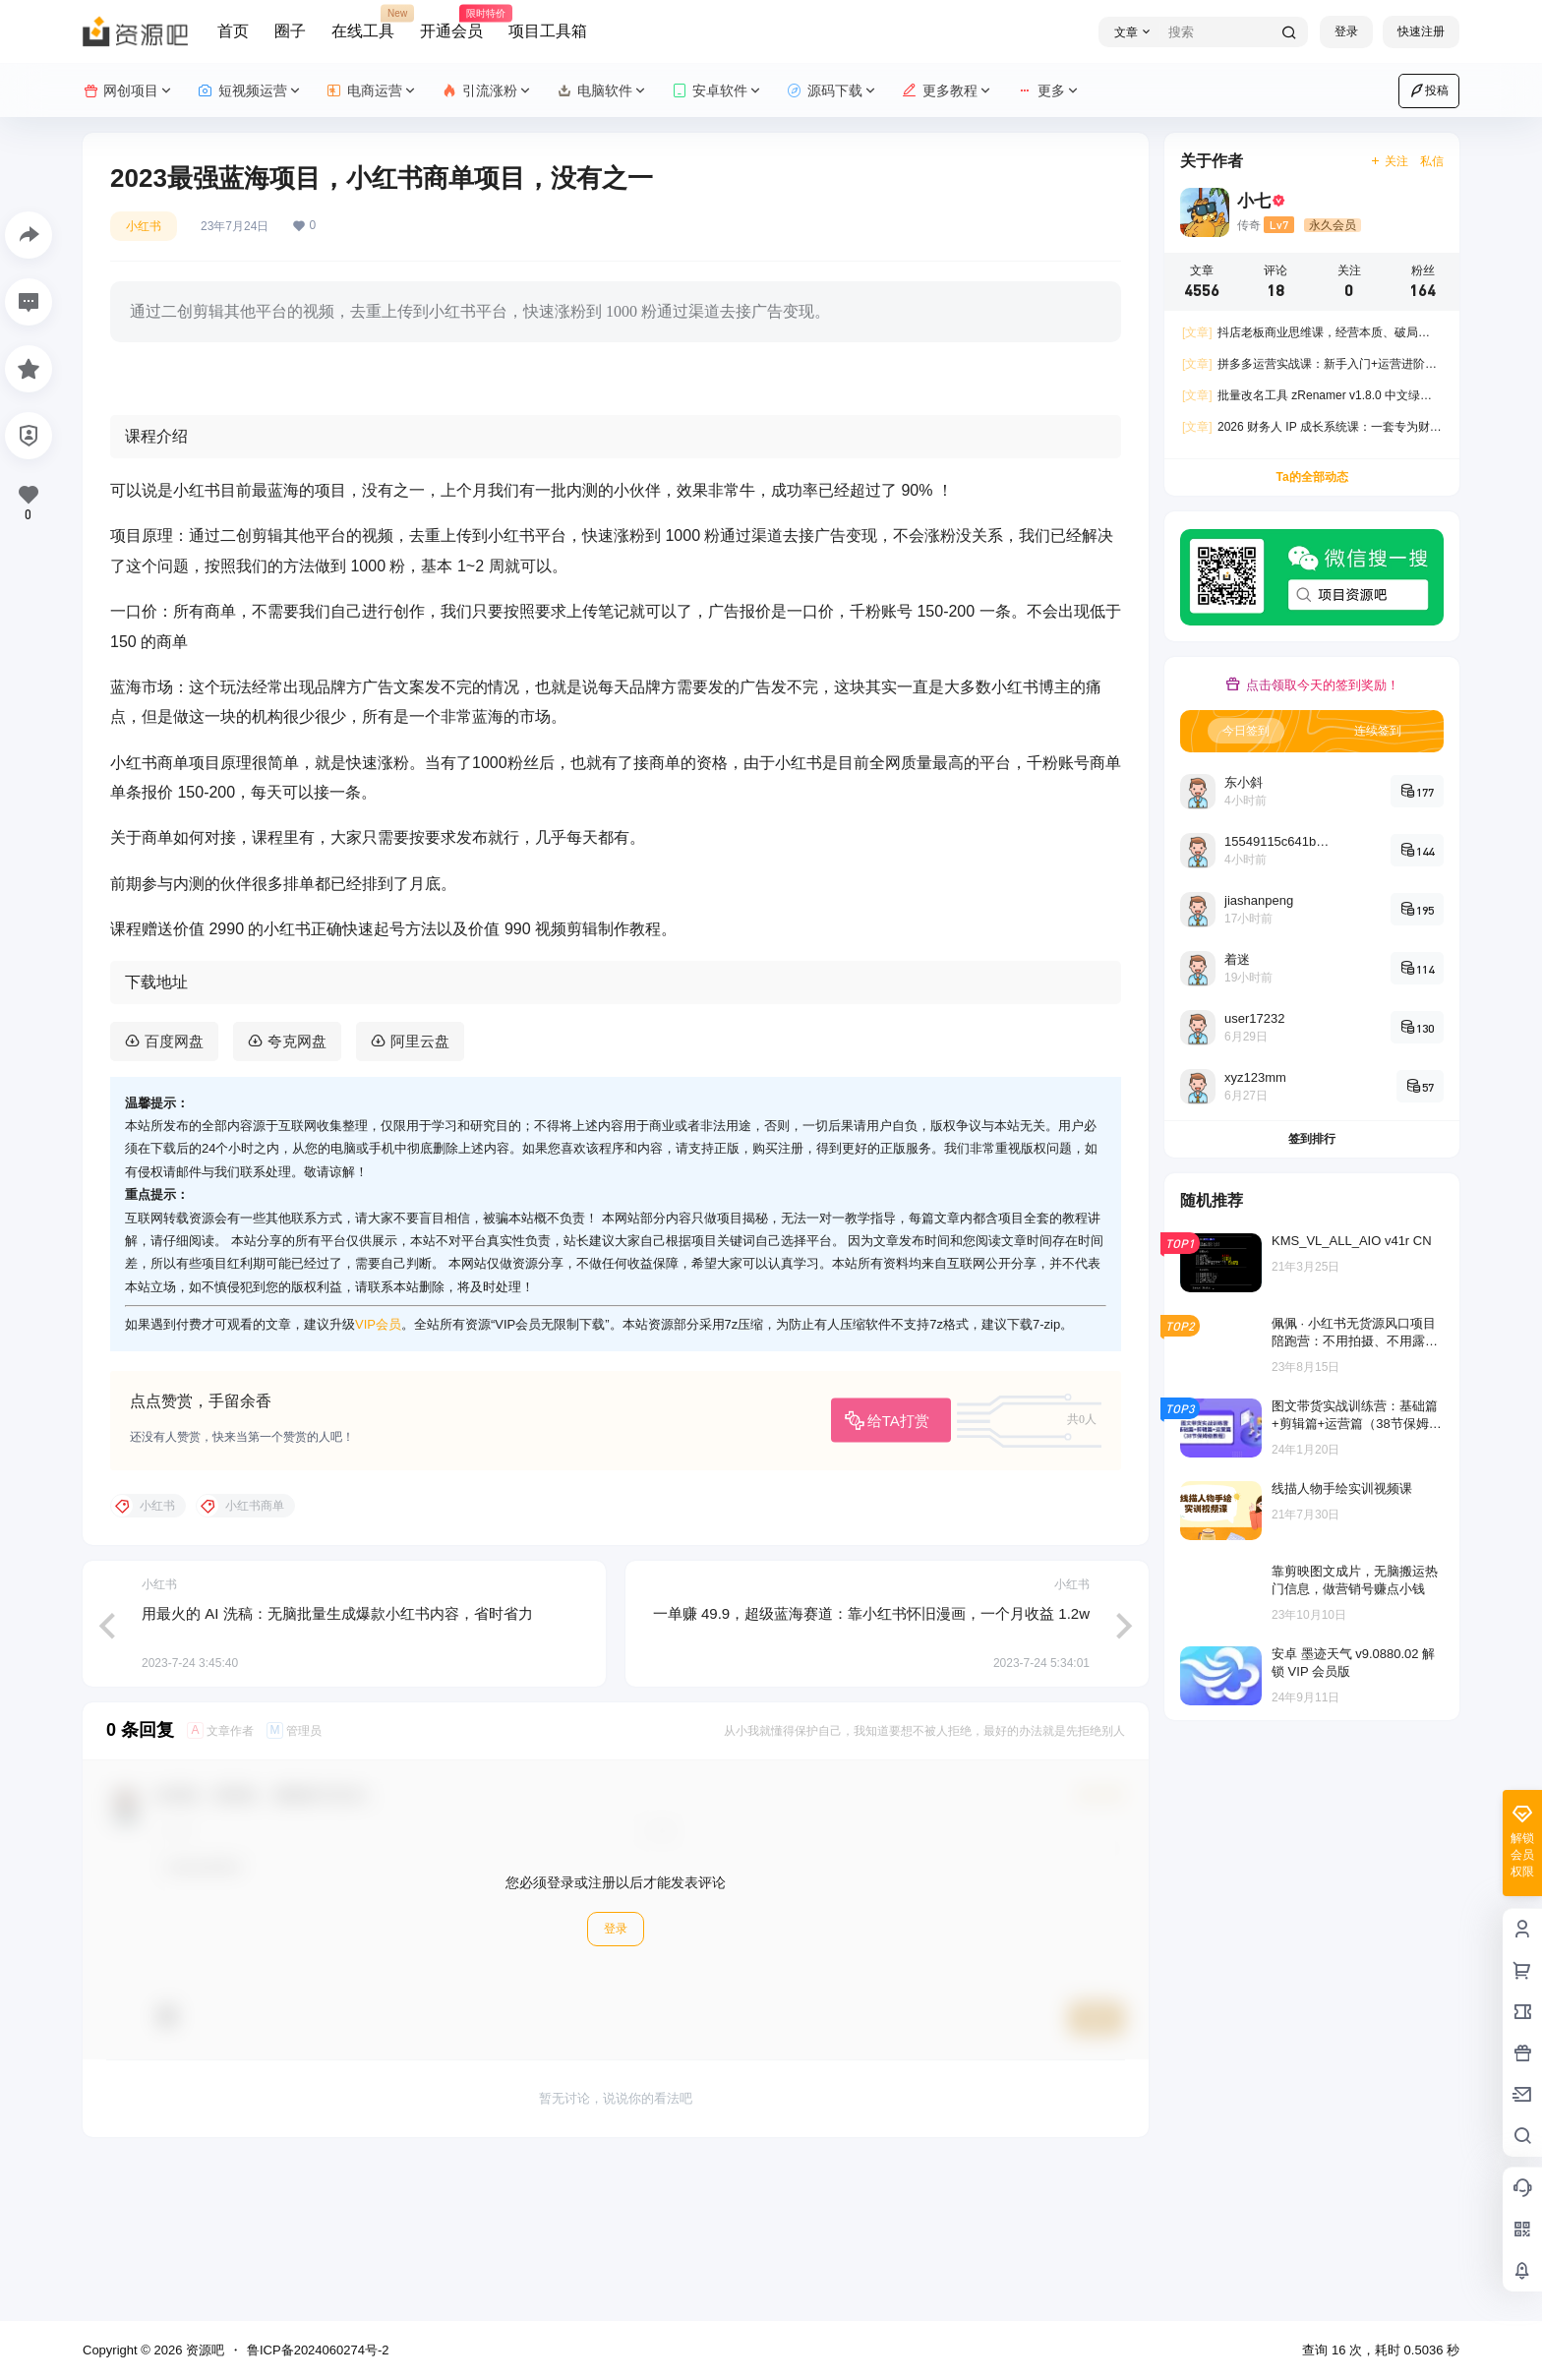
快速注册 (1421, 31)
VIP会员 (378, 1479)
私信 (1432, 161)
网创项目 (128, 91)
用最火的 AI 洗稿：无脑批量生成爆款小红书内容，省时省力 (337, 1767)
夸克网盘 (296, 1195)
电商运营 (372, 91)
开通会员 (451, 22)
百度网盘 (174, 1195)
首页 (233, 31)
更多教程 (947, 91)
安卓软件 (717, 91)
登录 (1346, 31)
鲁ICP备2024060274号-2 (318, 2350)
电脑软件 (602, 91)
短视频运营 (250, 91)
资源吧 (203, 2350)
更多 (1049, 91)
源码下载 (832, 91)
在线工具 (362, 22)
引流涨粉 (487, 91)
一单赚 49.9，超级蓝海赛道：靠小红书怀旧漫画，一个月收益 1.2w (871, 1767)
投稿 (1429, 90)
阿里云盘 (419, 1195)
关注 (1389, 161)
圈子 (290, 31)
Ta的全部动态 (1311, 477)
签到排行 (1311, 1139)
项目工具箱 (547, 31)
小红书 (143, 226)
